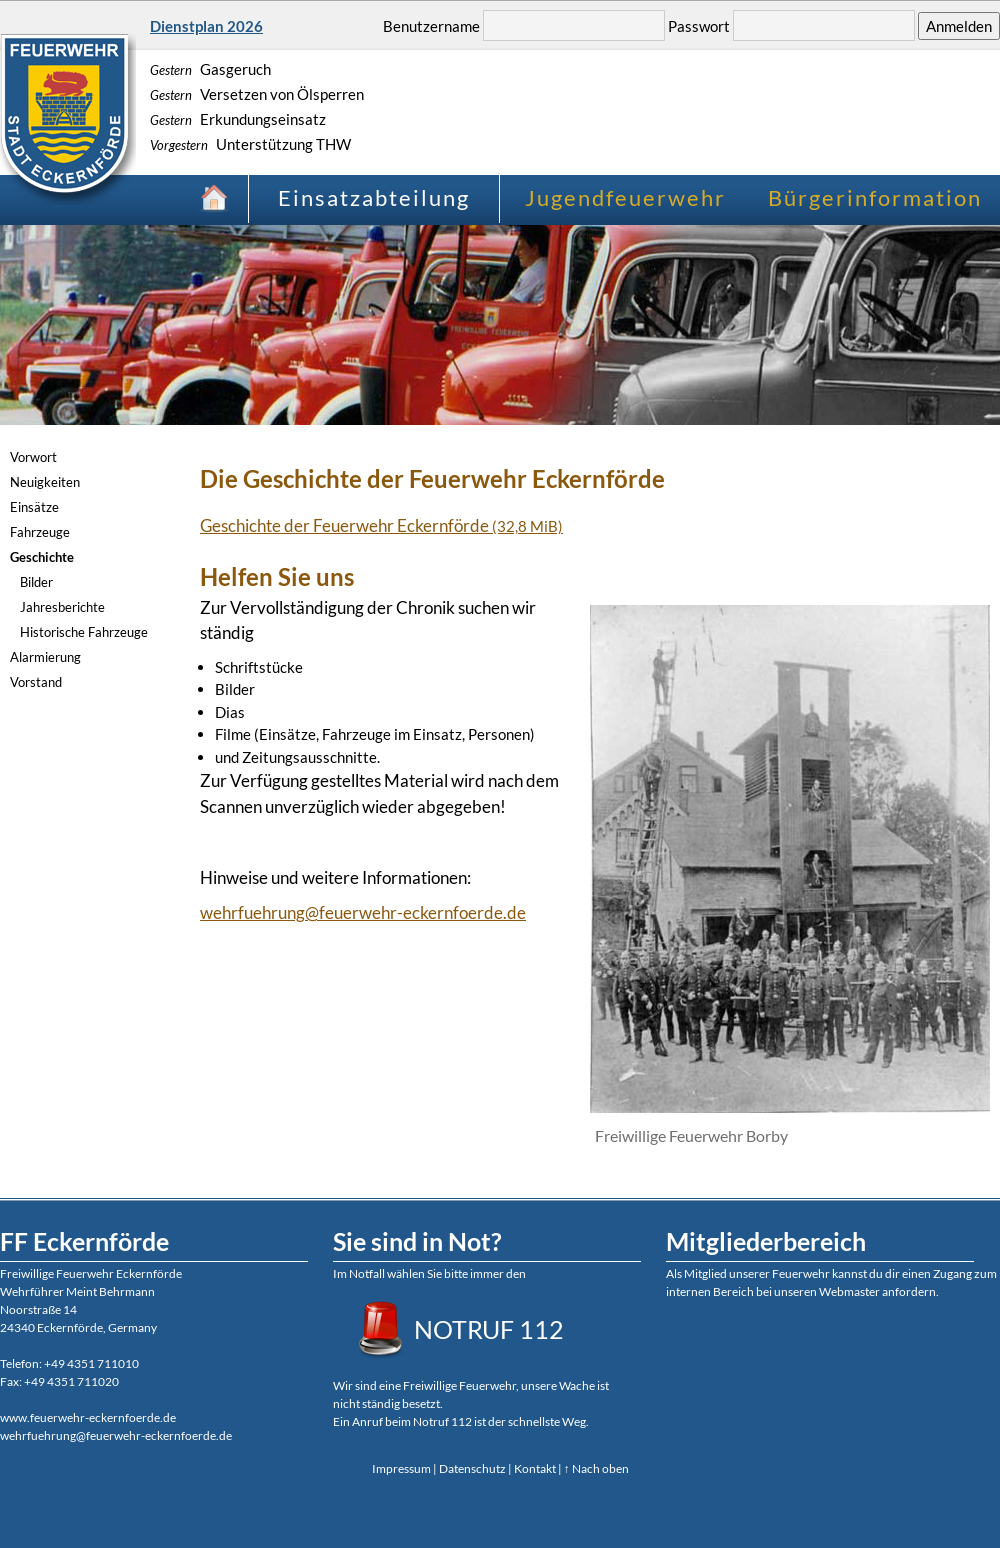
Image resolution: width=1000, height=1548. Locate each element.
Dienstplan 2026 (206, 26)
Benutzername (431, 26)
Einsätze (34, 507)
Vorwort (33, 457)
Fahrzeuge (40, 532)
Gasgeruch (210, 69)
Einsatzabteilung (374, 197)
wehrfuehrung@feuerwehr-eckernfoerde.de (363, 912)
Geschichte (42, 557)
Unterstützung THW (250, 144)
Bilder (36, 582)
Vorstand (36, 682)
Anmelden (959, 26)
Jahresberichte (62, 607)
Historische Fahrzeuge (84, 632)
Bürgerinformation (875, 197)
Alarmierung (45, 657)
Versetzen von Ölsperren (257, 94)
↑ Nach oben (596, 1468)
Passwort (699, 26)
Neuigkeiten (45, 482)
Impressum (401, 1468)
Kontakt (535, 1468)
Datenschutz (472, 1468)
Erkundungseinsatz (238, 119)
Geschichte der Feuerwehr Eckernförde (381, 525)
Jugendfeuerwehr (625, 197)
